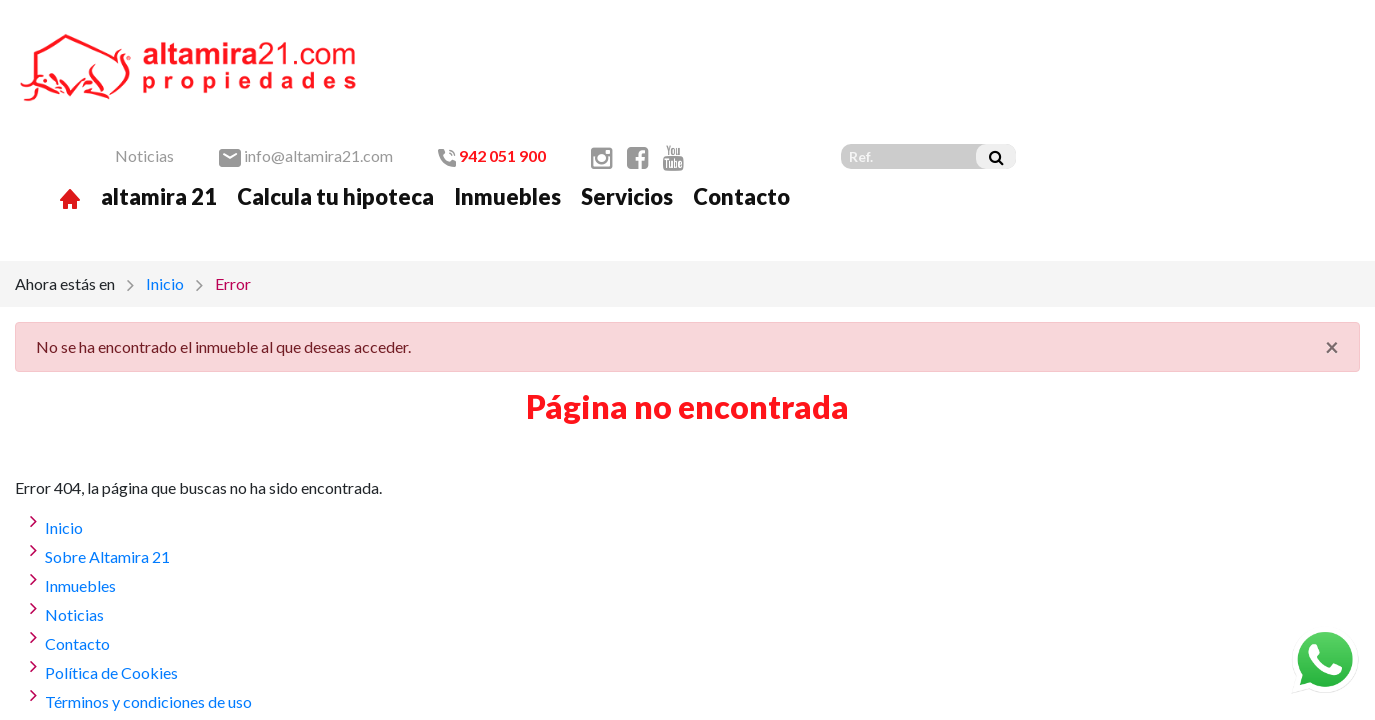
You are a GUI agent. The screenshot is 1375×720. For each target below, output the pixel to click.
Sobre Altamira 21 (107, 453)
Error (233, 180)
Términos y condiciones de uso (148, 598)
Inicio (165, 180)
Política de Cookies (111, 569)
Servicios (971, 82)
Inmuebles (851, 82)
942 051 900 (836, 41)
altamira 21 (503, 82)
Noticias (488, 41)
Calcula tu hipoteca (679, 82)
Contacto (1085, 82)
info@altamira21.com (650, 41)
